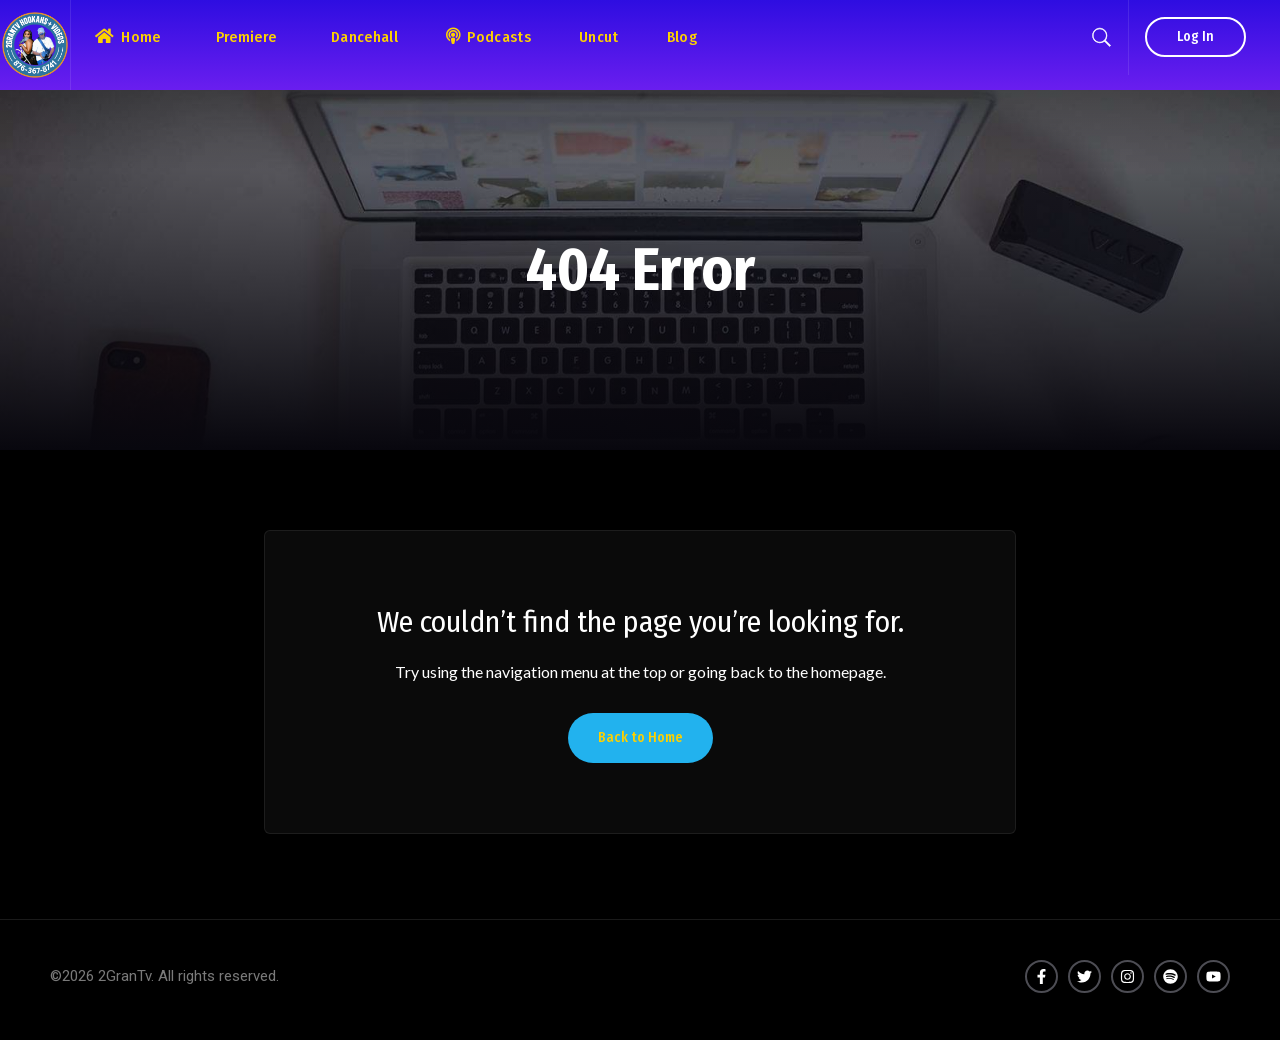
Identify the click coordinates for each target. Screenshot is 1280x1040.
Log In (1195, 36)
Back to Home (640, 737)
